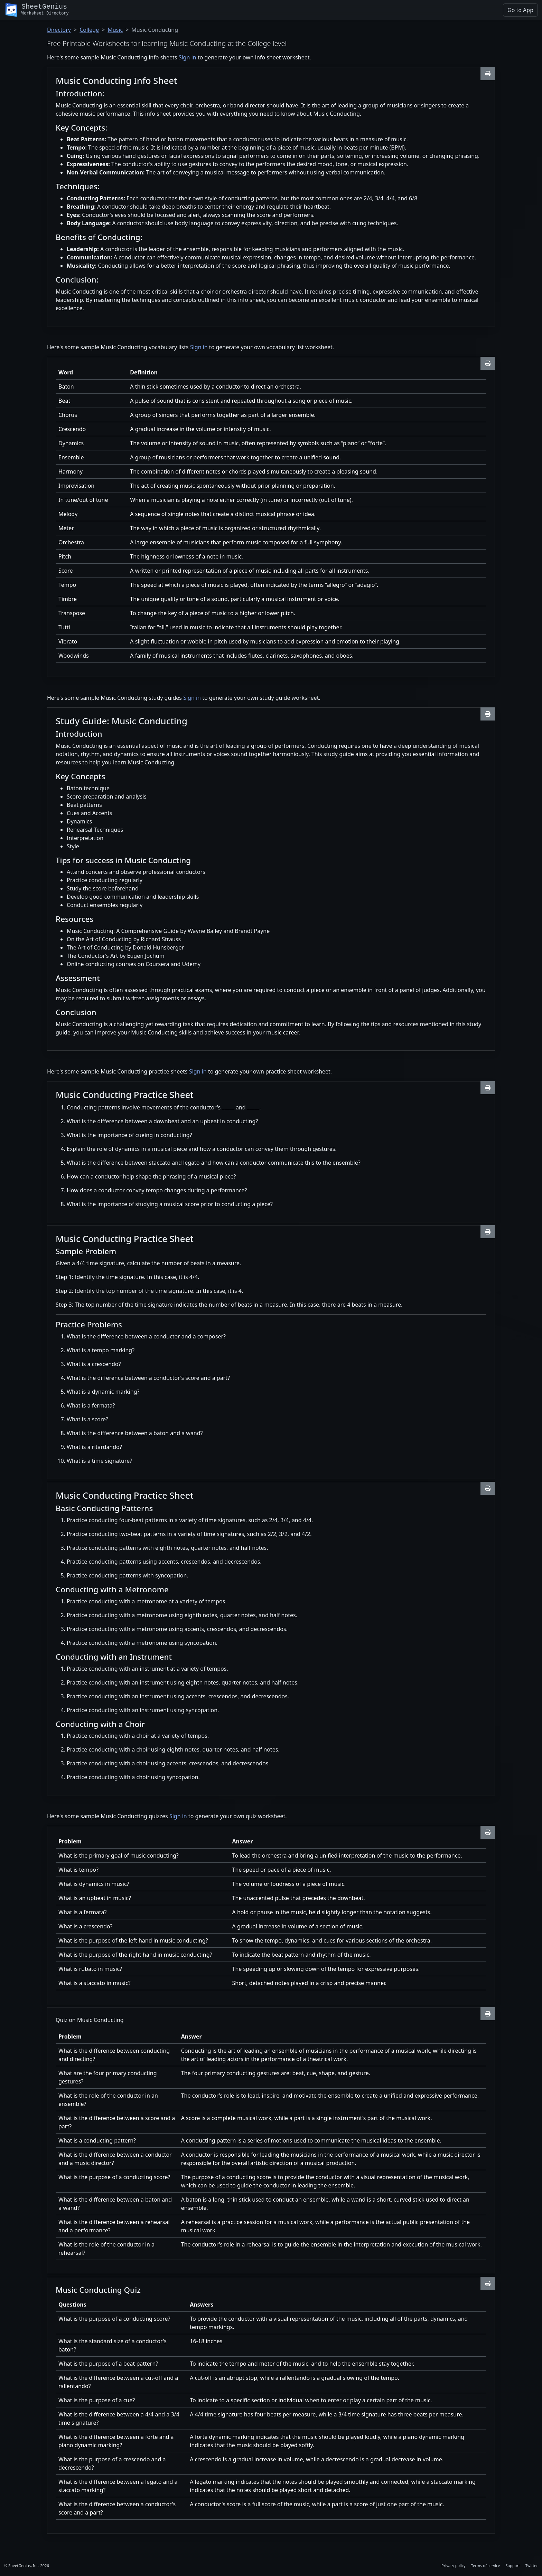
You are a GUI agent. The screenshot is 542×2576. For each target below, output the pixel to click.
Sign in (187, 57)
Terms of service (485, 2565)
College (89, 30)
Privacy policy (453, 2565)
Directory (59, 30)
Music (115, 30)
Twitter (531, 2565)
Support (512, 2565)
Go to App (520, 10)
